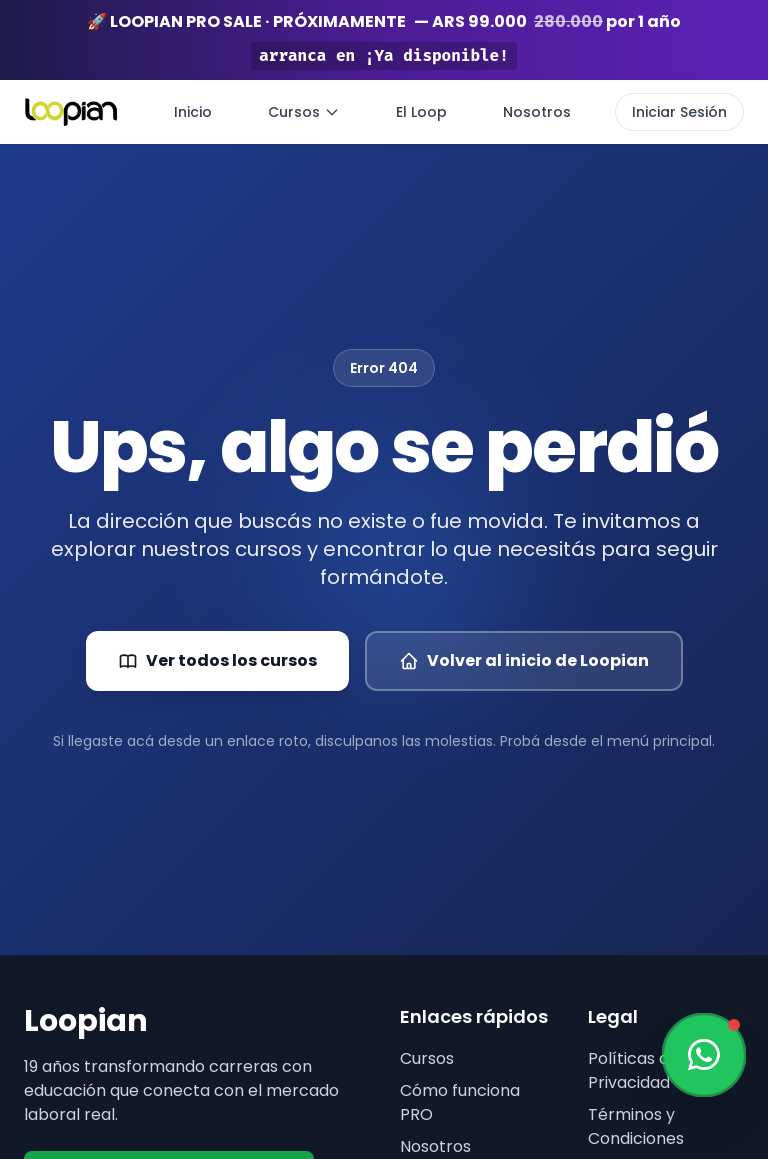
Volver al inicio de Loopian (524, 660)
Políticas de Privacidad (633, 1070)
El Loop (421, 112)
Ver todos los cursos (217, 660)
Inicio (193, 112)
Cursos (304, 112)
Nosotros (537, 112)
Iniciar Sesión (679, 112)
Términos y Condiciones (636, 1126)
